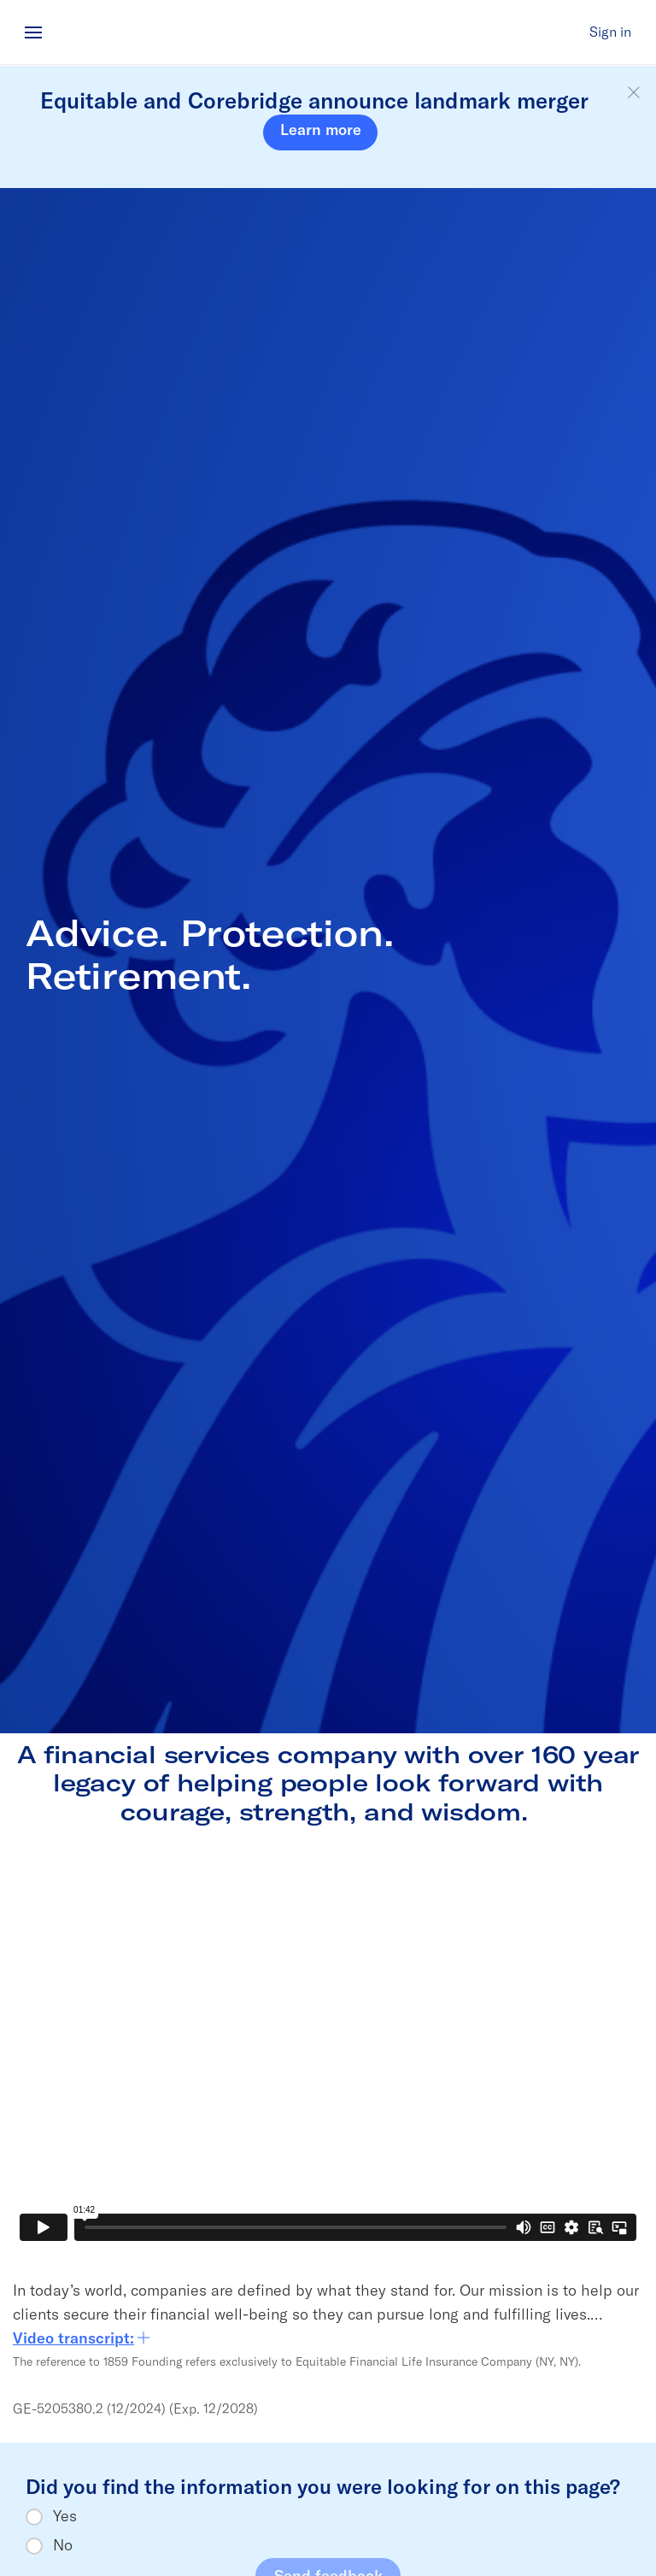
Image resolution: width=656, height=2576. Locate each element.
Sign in (610, 31)
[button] (634, 93)
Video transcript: (81, 2338)
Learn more (320, 129)
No (63, 2545)
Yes (65, 2516)
